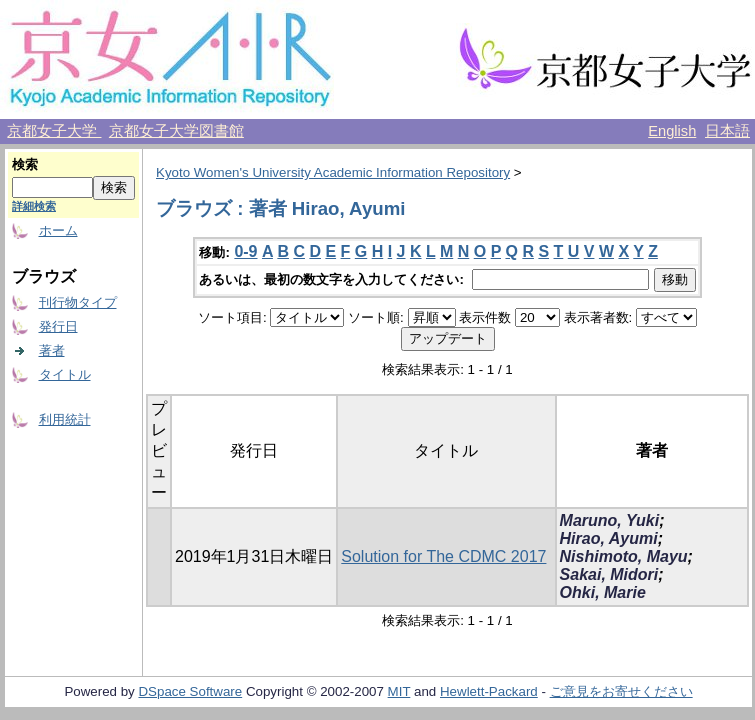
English (672, 131)
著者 (52, 350)
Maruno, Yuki (610, 520)
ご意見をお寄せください (621, 691)
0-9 (245, 251)
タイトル (65, 374)
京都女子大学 (54, 131)
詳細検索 (34, 206)
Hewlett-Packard (489, 691)
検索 (25, 164)
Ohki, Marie (603, 592)
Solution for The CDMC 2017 (443, 556)
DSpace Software (190, 691)
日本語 (727, 131)
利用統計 (65, 419)
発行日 (58, 326)
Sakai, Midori (609, 574)
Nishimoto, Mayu (624, 556)
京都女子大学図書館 (176, 131)
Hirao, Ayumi (609, 538)
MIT (399, 691)
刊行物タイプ (78, 302)
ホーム (58, 230)
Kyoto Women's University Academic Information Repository (333, 172)
